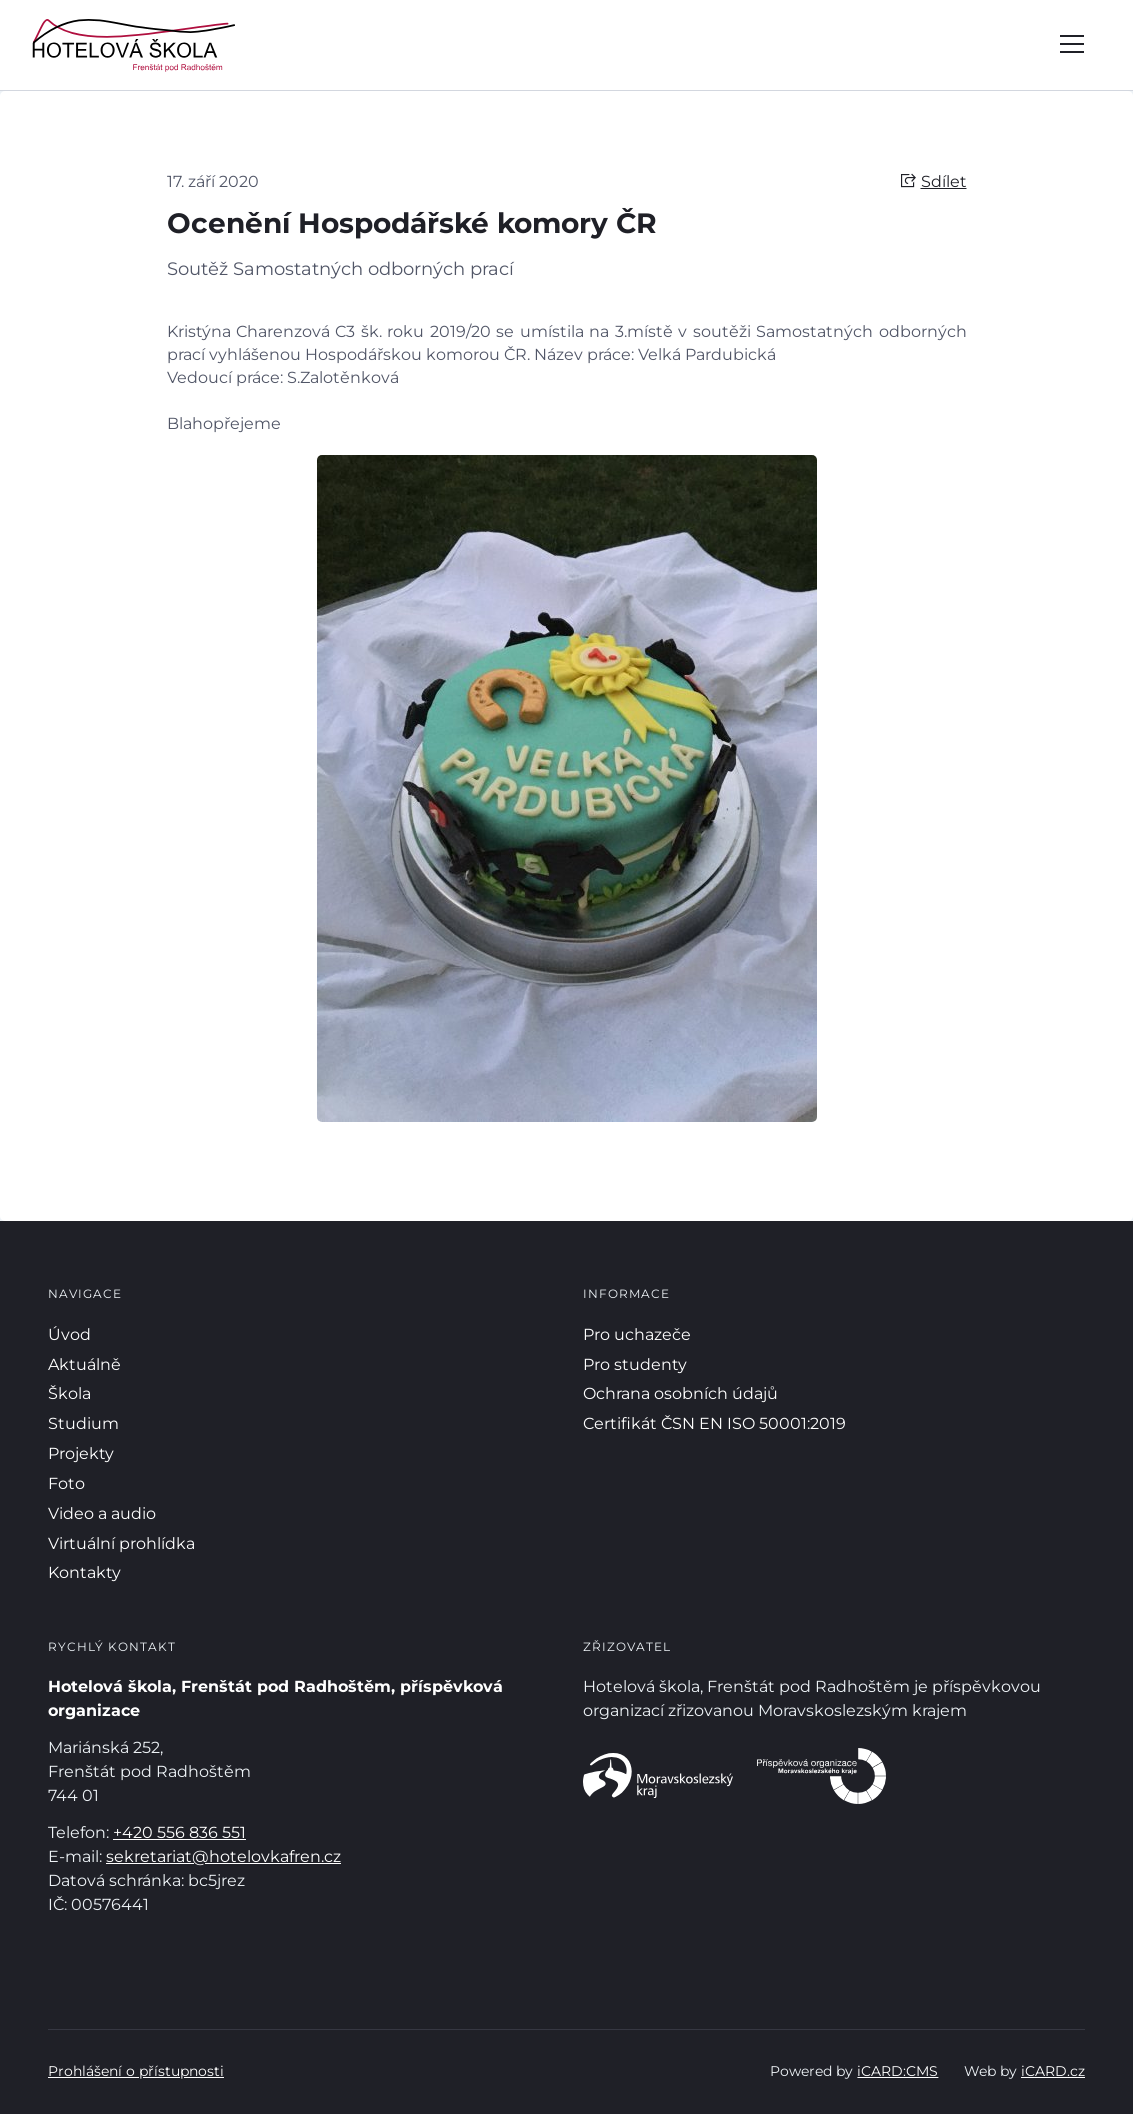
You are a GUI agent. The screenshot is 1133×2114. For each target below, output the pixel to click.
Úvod (69, 1334)
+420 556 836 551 (179, 1832)
